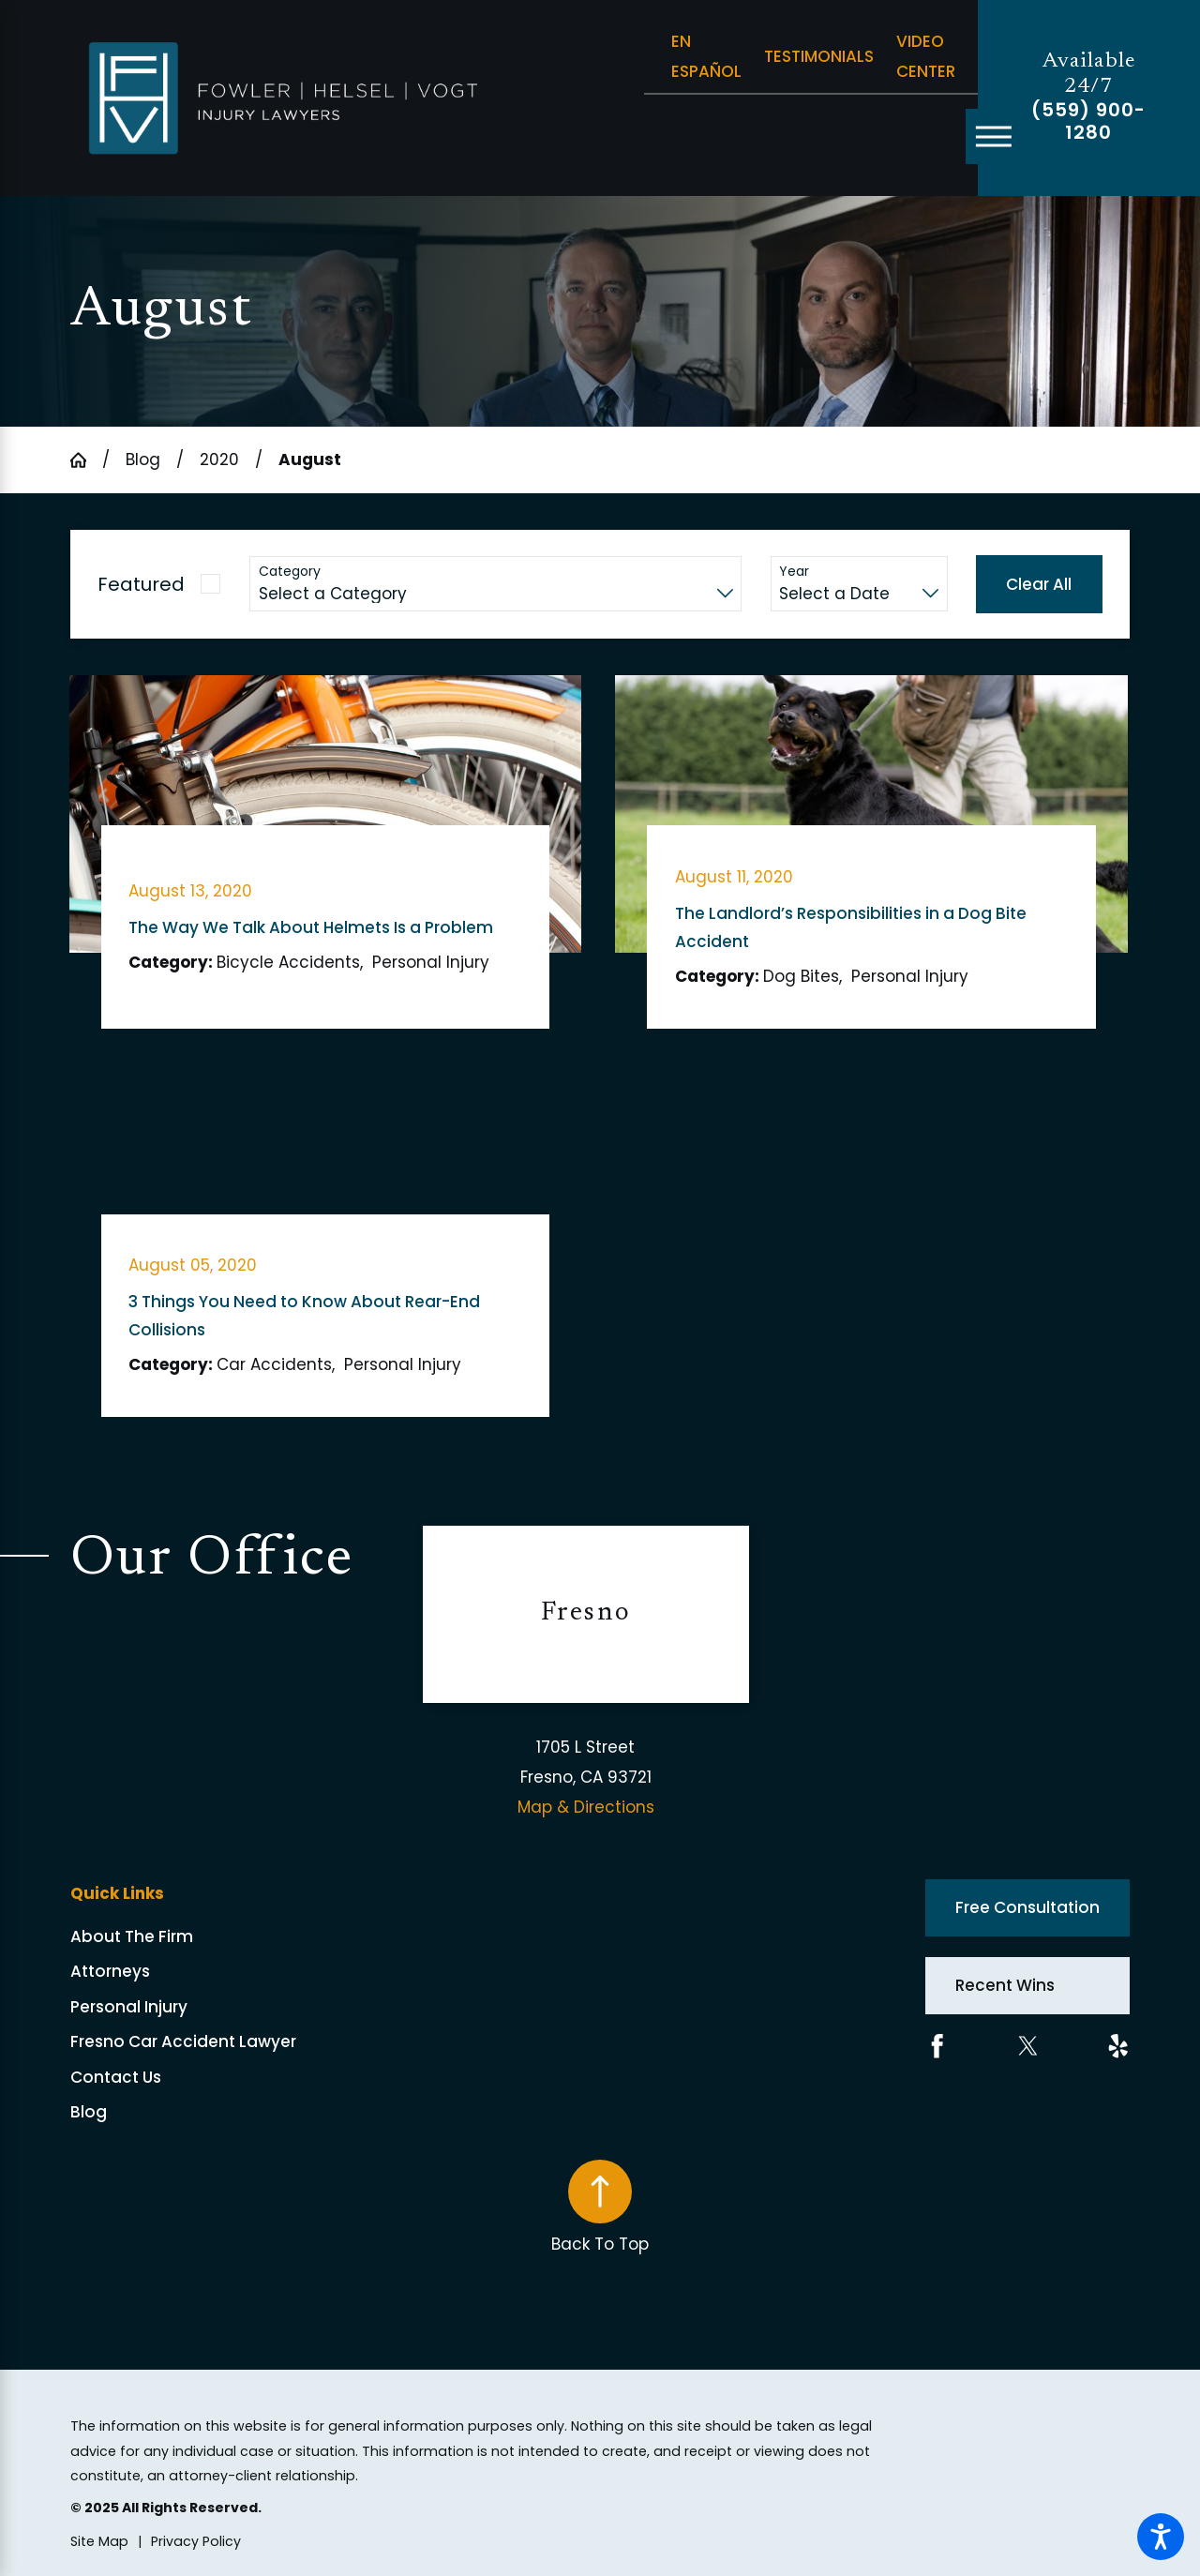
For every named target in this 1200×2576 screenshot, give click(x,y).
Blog (143, 459)
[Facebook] (937, 2046)
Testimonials (819, 56)
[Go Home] (86, 460)
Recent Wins (1005, 1985)
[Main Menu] (994, 137)
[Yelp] (1118, 2046)
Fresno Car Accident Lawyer (183, 2041)
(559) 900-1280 (1088, 121)
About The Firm (131, 1936)
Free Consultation (1027, 1907)
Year (794, 572)
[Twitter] (1028, 2046)
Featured (141, 584)
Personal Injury (129, 2007)
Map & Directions (586, 1807)
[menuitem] (247, 1936)
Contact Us (115, 2077)
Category (290, 572)
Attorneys (110, 1971)
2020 (219, 459)
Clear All (1039, 584)
